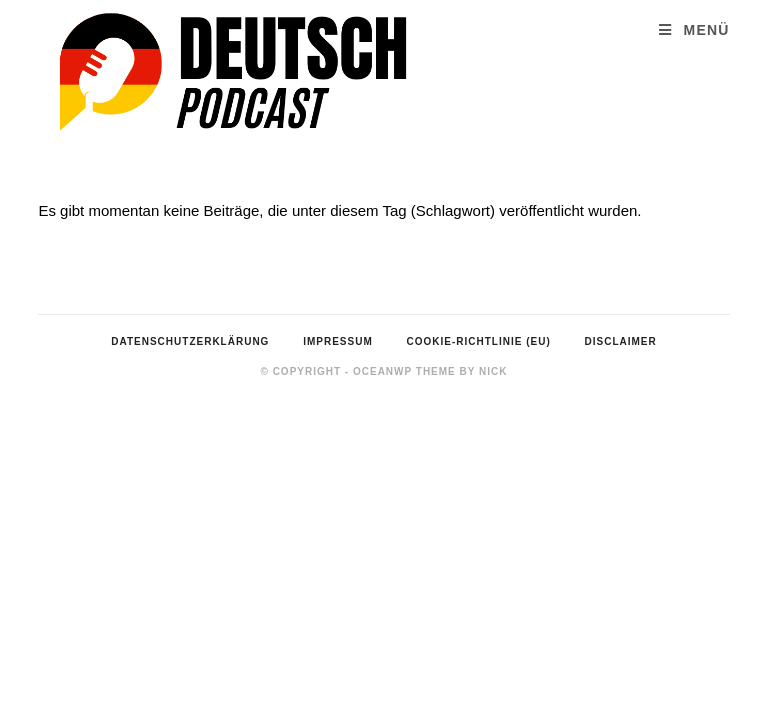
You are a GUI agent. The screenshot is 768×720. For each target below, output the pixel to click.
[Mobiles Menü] (694, 30)
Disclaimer (621, 341)
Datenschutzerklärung (190, 341)
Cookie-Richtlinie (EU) (479, 341)
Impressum (338, 341)
